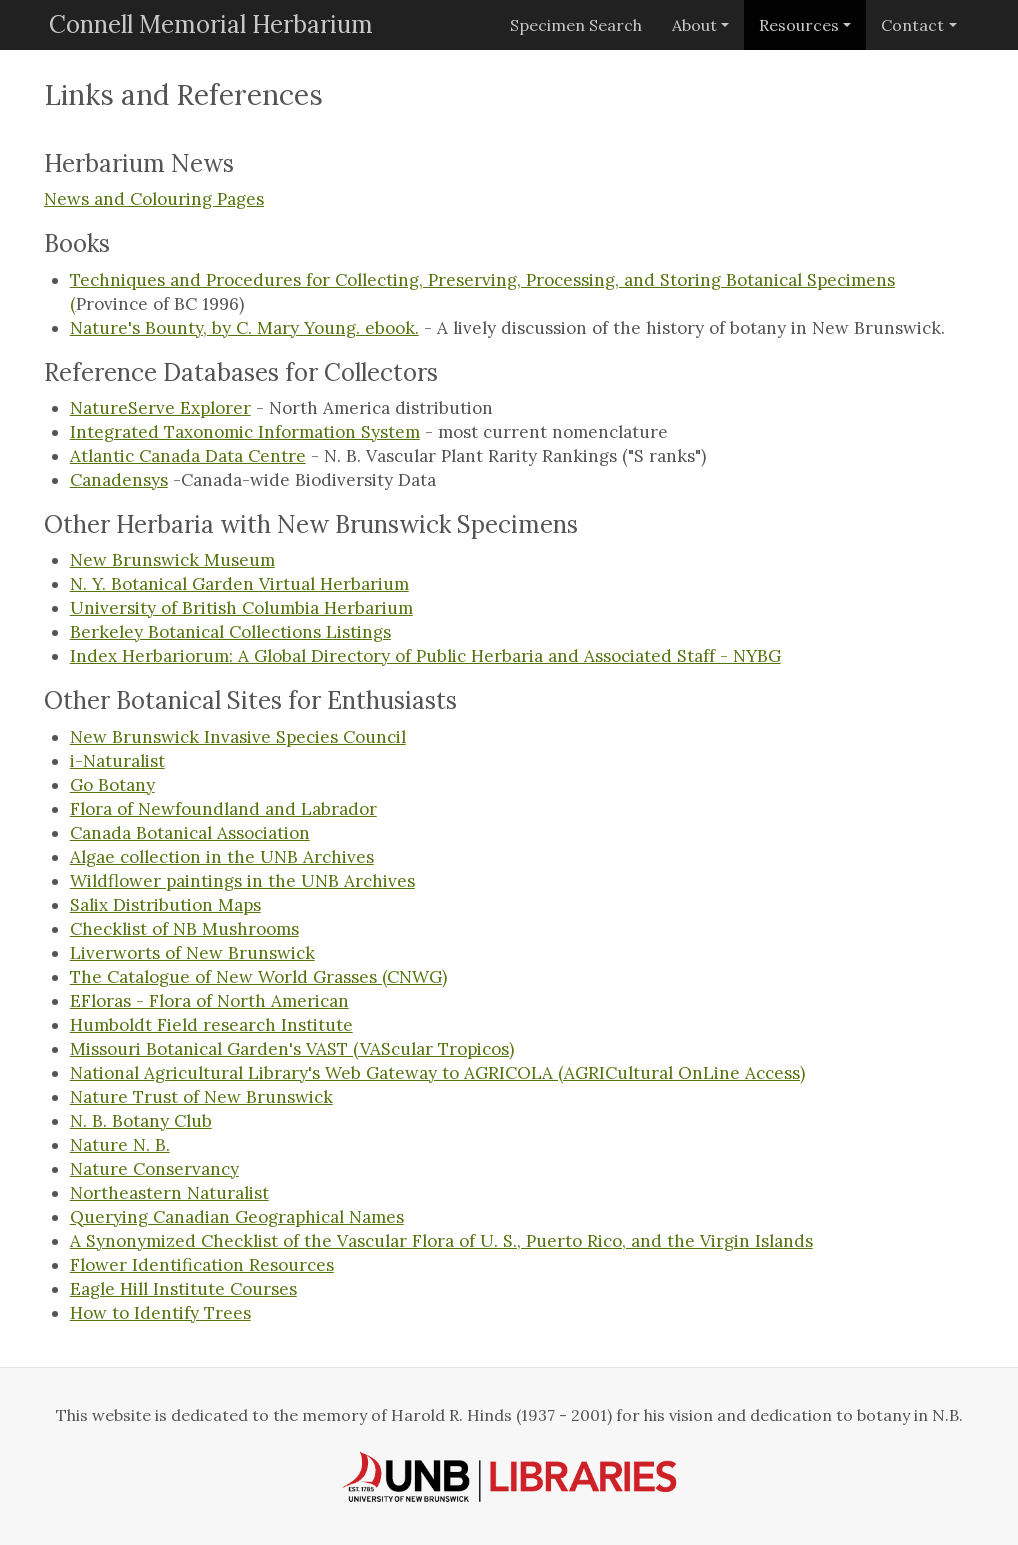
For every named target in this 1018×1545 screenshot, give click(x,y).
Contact (912, 25)
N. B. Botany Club (141, 1121)
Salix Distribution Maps (165, 905)
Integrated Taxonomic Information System (245, 432)
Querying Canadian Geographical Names (237, 1217)
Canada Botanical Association (190, 833)
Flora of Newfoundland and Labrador (223, 809)
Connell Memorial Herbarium (211, 24)
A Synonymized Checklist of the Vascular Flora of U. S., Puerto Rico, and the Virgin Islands (441, 1241)
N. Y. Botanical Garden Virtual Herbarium (239, 584)
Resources (799, 25)
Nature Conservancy (154, 1169)
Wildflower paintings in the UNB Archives (242, 881)
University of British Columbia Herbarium (241, 608)
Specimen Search (576, 25)
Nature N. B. (120, 1145)
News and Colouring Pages (154, 199)
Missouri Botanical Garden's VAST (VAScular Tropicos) (292, 1049)
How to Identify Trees (160, 1313)
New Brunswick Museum (172, 560)
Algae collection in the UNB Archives (222, 857)
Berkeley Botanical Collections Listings (230, 632)
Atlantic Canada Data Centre (188, 456)
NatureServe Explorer (160, 408)
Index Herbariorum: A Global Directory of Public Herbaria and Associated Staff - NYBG (425, 656)
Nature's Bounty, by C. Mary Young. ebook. (244, 328)
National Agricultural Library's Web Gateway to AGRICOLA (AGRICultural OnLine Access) (437, 1073)
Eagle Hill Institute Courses (183, 1289)
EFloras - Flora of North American (209, 1001)
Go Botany (112, 785)
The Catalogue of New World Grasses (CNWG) (258, 977)
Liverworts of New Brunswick (192, 953)
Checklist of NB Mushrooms (184, 929)
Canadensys (119, 480)
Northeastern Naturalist (169, 1193)
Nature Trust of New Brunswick (201, 1097)
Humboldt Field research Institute (211, 1025)
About (694, 25)
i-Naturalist (117, 761)
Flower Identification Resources (202, 1265)
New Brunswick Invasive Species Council (238, 737)
